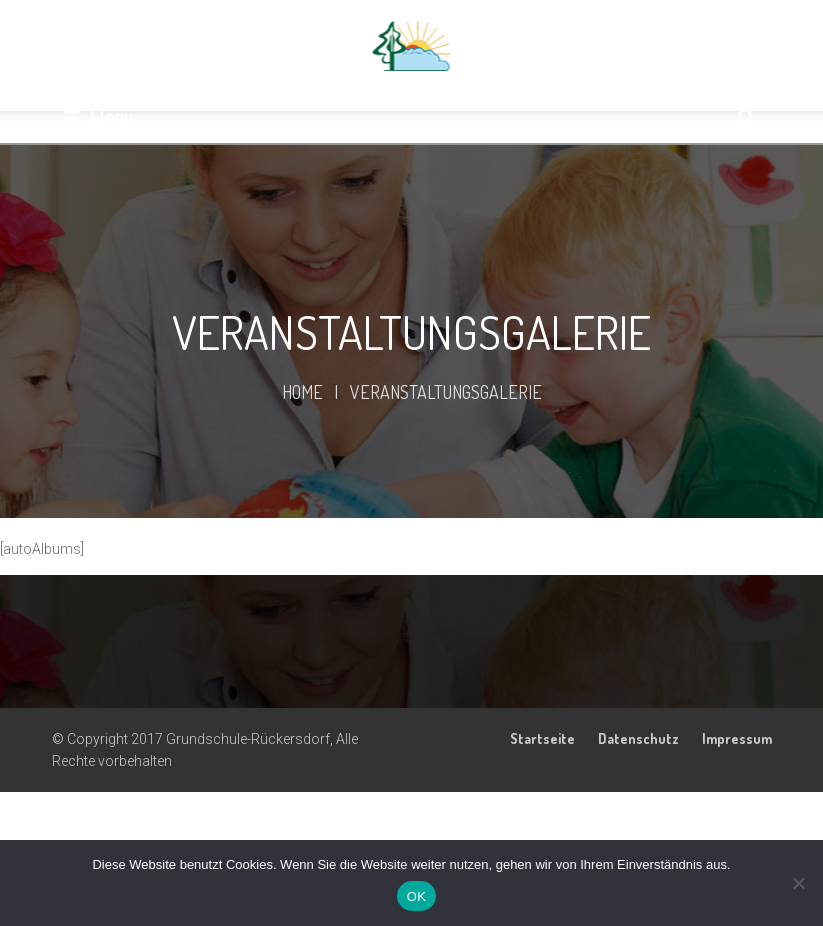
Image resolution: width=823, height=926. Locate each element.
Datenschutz (638, 738)
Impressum (737, 738)
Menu (98, 117)
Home (302, 392)
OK (416, 896)
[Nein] (798, 883)
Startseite (542, 738)
